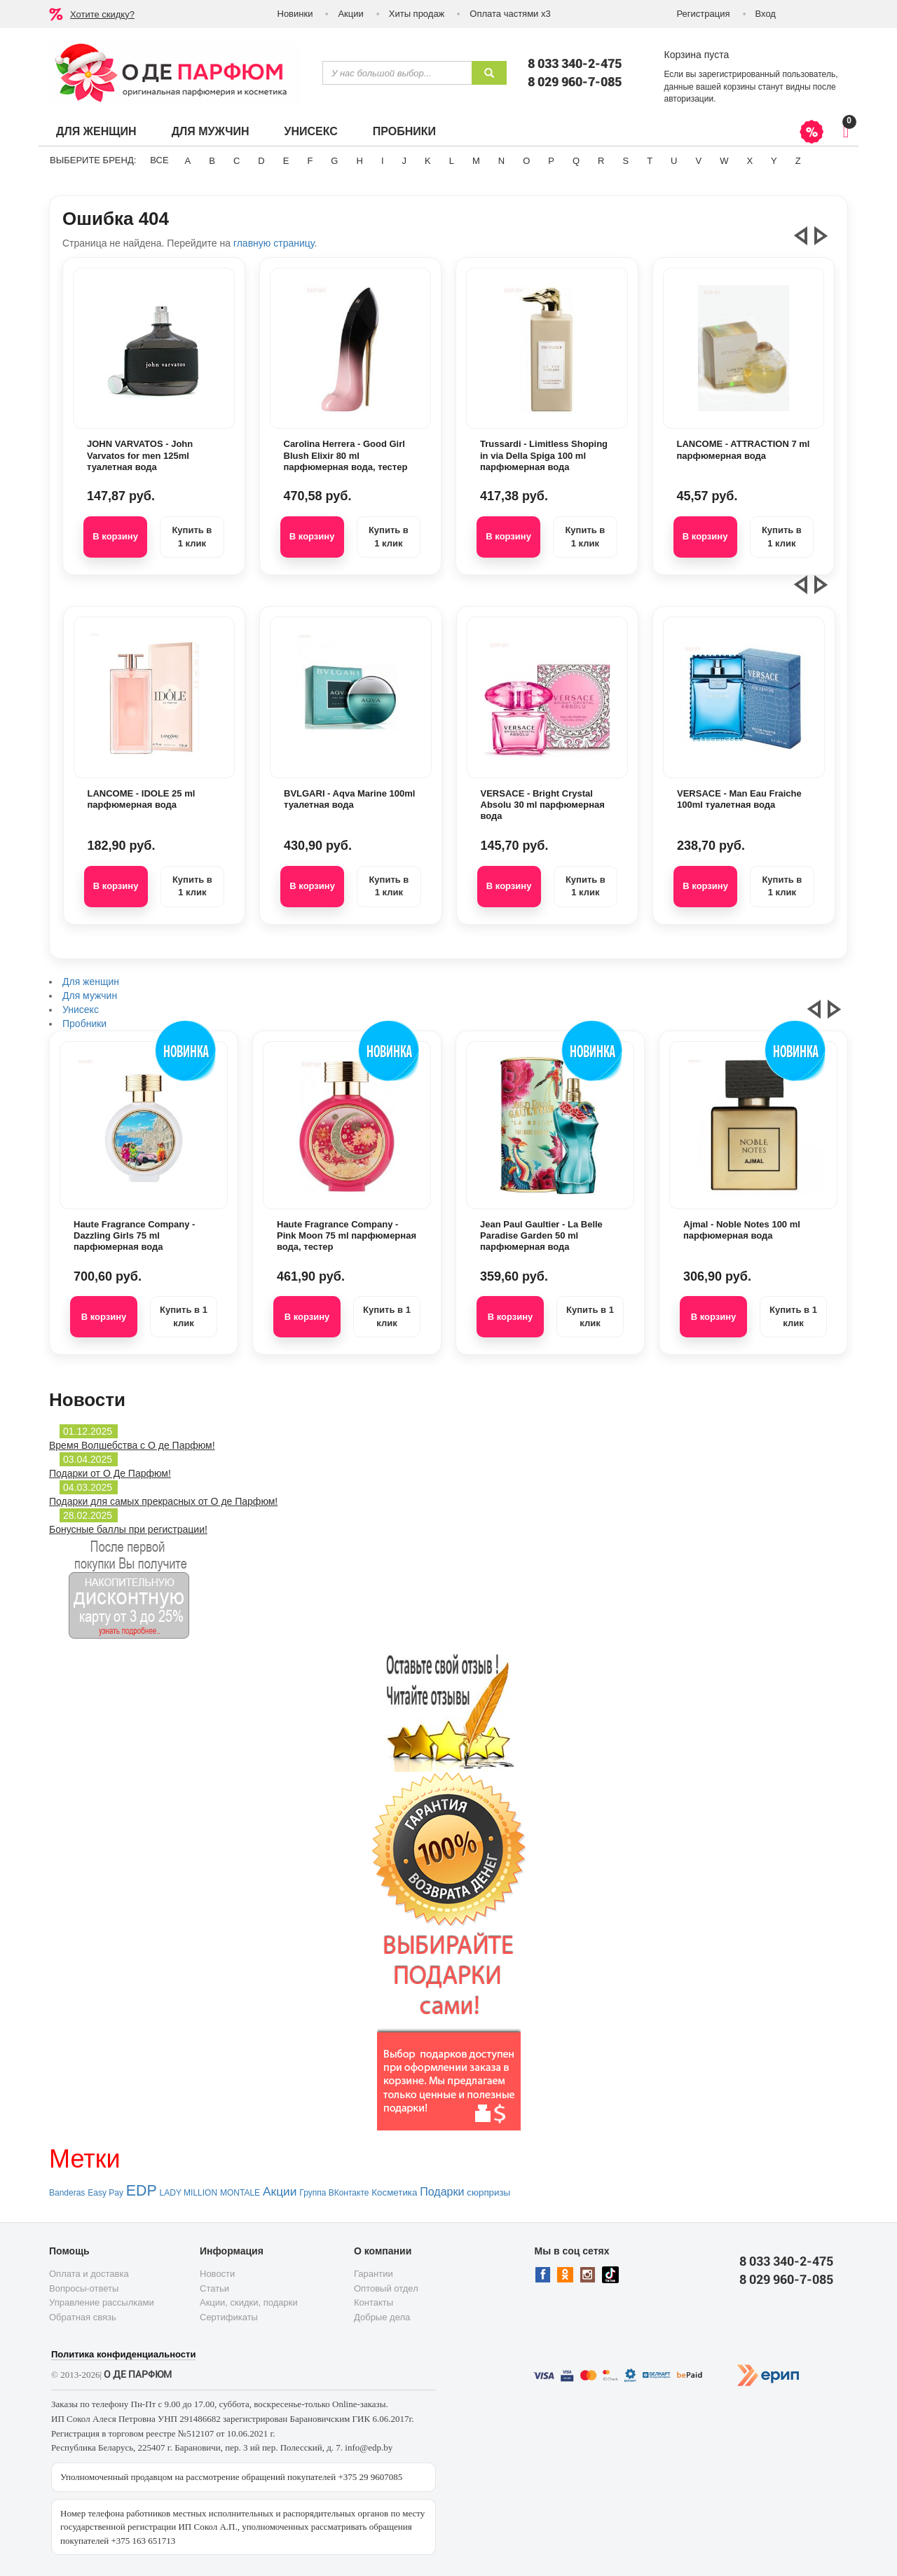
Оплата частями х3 (510, 13)
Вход (765, 13)
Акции (350, 13)
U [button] (674, 161)
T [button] (649, 161)
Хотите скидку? (102, 14)
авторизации (689, 99)
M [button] (476, 161)
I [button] (382, 161)
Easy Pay (105, 2193)
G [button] (334, 161)
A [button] (188, 161)
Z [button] (798, 161)
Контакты (373, 2302)
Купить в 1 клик (192, 537)
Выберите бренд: (93, 160)
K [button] (428, 161)
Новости (217, 2273)
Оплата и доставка (89, 2273)
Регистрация (703, 13)
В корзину (115, 536)
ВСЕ (159, 160)
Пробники (404, 131)
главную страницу (273, 243)
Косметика (394, 2192)
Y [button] (774, 161)
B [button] (212, 161)
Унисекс (310, 131)
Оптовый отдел (386, 2288)
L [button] (451, 161)
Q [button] (576, 161)
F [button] (310, 161)
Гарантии (373, 2273)
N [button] (501, 161)
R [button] (601, 161)
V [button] (698, 161)
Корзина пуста (697, 54)
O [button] (526, 161)
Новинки (295, 13)
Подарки (442, 2192)
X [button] (749, 161)
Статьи (214, 2288)
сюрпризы (488, 2192)
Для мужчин (210, 131)
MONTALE (240, 2193)
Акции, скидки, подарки (249, 2302)
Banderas (67, 2193)
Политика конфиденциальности (123, 2354)
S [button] (625, 161)
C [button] (236, 161)
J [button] (404, 161)
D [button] (261, 161)
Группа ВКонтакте (334, 2193)
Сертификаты (229, 2317)
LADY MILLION (188, 2193)
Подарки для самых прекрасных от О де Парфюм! (163, 1501)
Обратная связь (82, 2317)
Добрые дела (382, 2317)
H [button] (359, 161)
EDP (141, 2190)
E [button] (286, 161)
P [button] (551, 161)
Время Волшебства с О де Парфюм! (132, 1445)
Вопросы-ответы (83, 2288)
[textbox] (397, 73)
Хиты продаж (417, 13)
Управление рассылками (101, 2302)
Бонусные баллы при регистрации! (128, 1529)
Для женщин (96, 131)
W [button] (724, 161)
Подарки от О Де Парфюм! (110, 1473)
